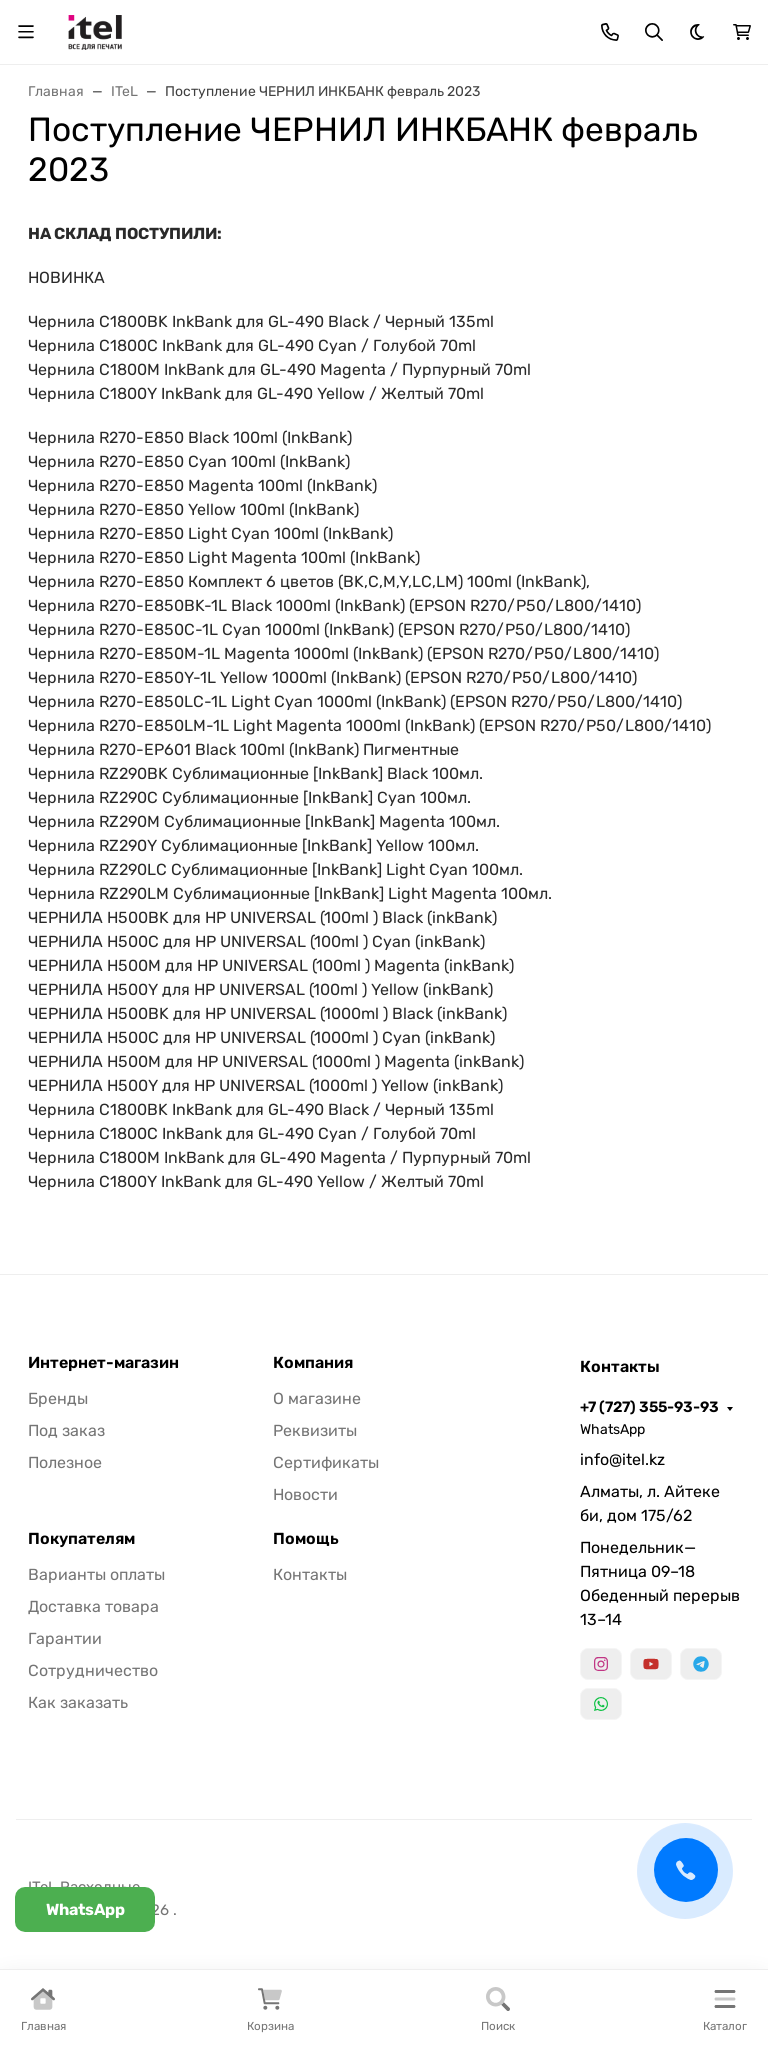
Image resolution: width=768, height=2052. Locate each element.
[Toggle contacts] (610, 32)
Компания (313, 1363)
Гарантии (65, 1638)
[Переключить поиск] (654, 32)
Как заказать (78, 1702)
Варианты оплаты (96, 1574)
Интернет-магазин (103, 1363)
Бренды (58, 1398)
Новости (305, 1494)
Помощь (306, 1539)
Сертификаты (326, 1462)
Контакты (310, 1574)
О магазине (317, 1398)
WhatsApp (612, 1429)
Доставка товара (93, 1606)
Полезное (65, 1462)
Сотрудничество (93, 1670)
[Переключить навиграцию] (26, 32)
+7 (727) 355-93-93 (649, 1407)
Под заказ (66, 1430)
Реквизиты (315, 1430)
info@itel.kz (622, 1459)
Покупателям (81, 1539)
